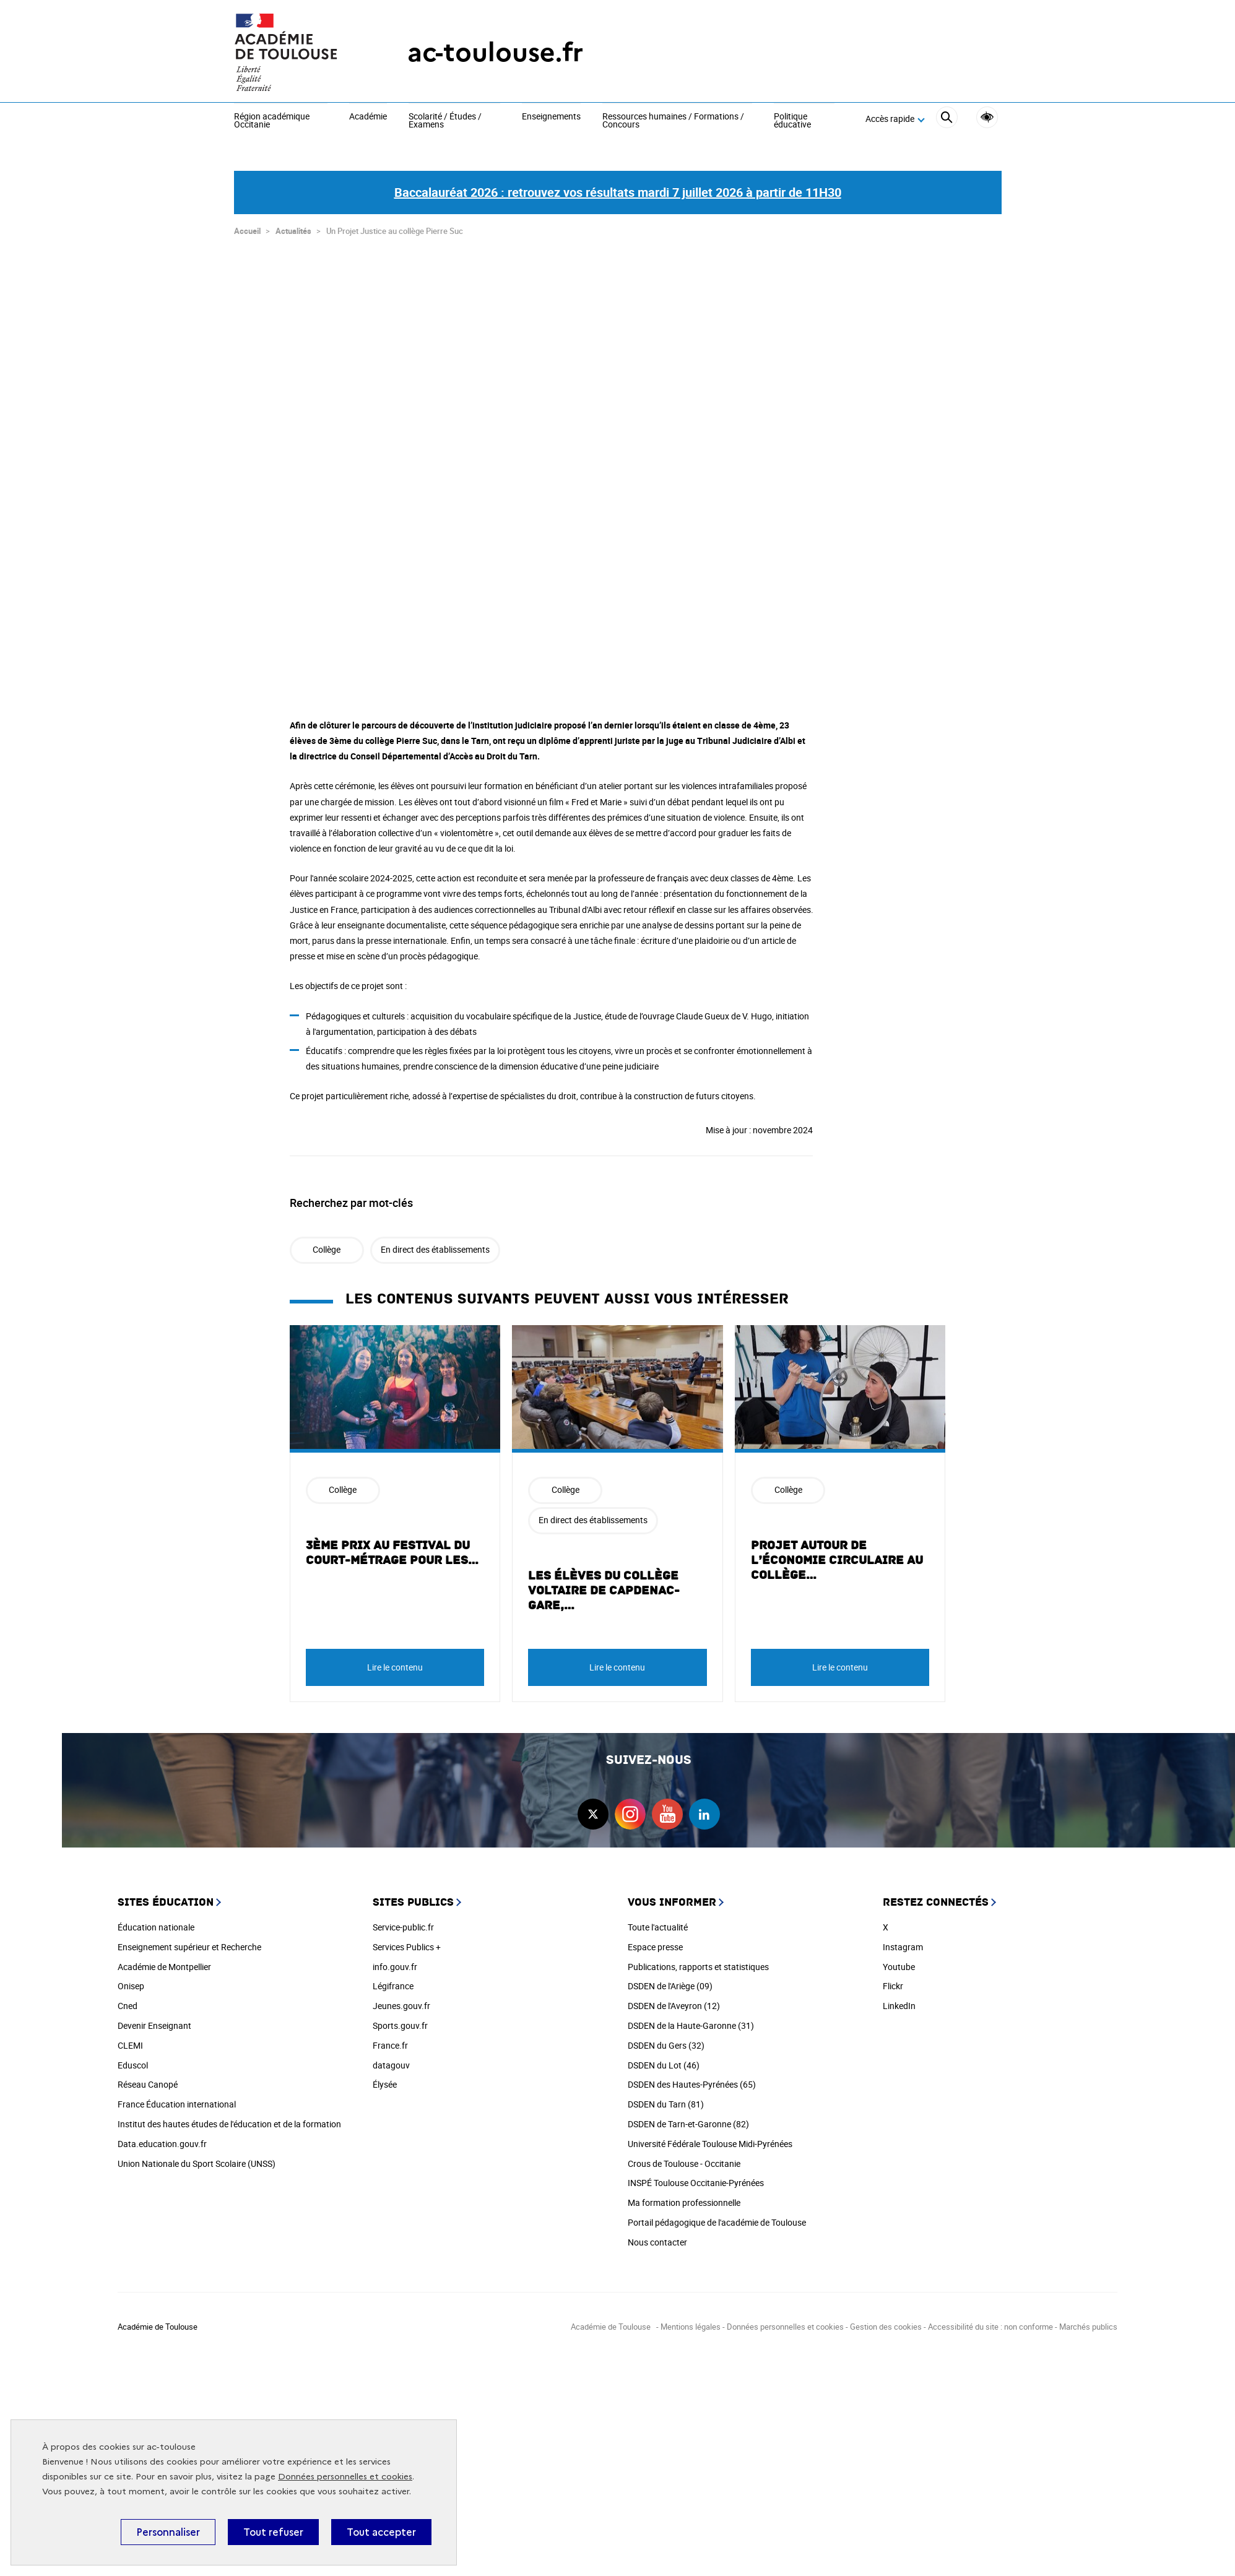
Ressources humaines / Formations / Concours (673, 121)
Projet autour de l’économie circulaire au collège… (837, 1554)
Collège (326, 1244)
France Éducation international (177, 2098)
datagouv (391, 2059)
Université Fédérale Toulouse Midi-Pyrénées (710, 2138)
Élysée (385, 2079)
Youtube (899, 1961)
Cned (127, 2000)
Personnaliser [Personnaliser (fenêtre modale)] (168, 2532)
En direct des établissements (435, 1244)
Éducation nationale (156, 1921)
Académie (368, 117)
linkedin (704, 1808)
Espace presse (655, 1941)
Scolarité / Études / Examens (445, 121)
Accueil (247, 225)
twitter (593, 1808)
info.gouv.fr (395, 1961)
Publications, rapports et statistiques (698, 1961)
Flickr (893, 1980)
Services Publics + (407, 1941)
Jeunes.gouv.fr (401, 2000)
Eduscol (133, 2059)
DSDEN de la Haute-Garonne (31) (691, 2020)
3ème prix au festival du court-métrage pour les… (392, 1547)
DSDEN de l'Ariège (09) (670, 1980)
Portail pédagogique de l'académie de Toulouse (717, 2217)
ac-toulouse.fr (495, 52)
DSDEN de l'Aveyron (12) (674, 2000)
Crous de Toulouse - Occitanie (684, 2158)
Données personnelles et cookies (345, 2476)
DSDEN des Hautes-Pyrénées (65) (692, 2079)
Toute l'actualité (658, 1921)
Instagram (903, 1941)
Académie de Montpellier (164, 1961)
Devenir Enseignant (154, 2020)
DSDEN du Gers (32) (666, 2040)
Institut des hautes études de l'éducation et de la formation (229, 2118)
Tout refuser (273, 2532)
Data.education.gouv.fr (162, 2138)
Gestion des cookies (886, 2321)
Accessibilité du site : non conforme (990, 2321)
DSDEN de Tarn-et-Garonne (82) (688, 2118)
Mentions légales (691, 2321)
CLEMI (130, 2040)
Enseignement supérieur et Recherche (189, 1941)
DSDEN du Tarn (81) (666, 2098)
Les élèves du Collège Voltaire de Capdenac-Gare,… (604, 1585)
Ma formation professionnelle (684, 2197)
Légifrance (393, 1980)
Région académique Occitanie (272, 121)
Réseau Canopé (148, 2079)
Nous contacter (657, 2236)
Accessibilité (987, 117)
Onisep (131, 1980)
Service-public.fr (403, 1921)
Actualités (293, 225)
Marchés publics (1088, 2321)
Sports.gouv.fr (400, 2020)
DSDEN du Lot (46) (664, 2059)
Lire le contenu (395, 1661)
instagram (630, 1808)
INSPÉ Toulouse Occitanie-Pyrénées (696, 2177)
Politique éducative (792, 121)
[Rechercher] (947, 119)
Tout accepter (381, 2532)
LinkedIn (899, 2000)
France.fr (390, 2040)
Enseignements (551, 117)
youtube (667, 1808)
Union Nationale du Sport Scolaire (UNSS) (196, 2158)
